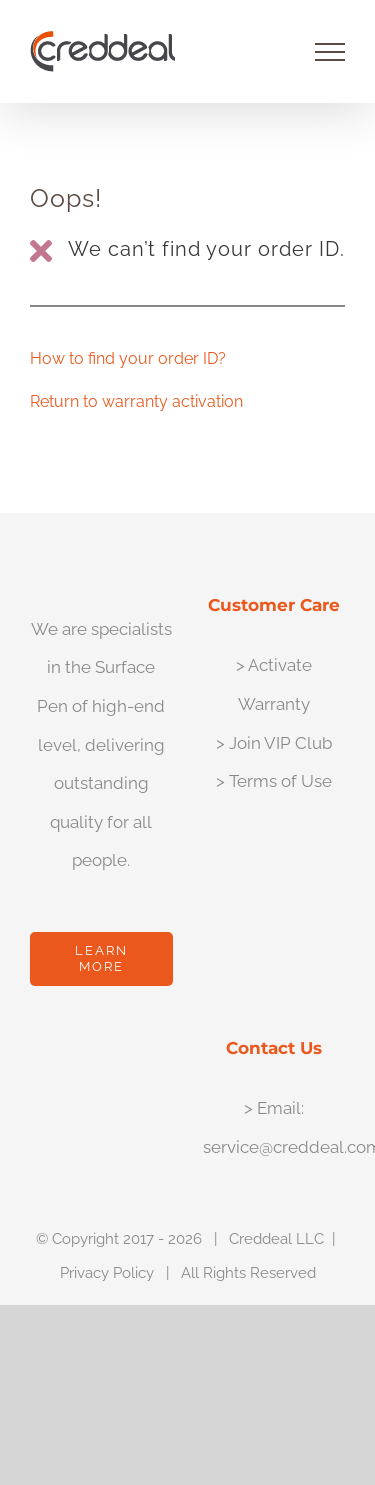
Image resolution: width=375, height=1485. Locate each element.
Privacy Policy (107, 1273)
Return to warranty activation (136, 401)
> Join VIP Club (274, 743)
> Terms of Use (274, 781)
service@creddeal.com (274, 1147)
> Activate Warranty (274, 684)
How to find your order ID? (128, 358)
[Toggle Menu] (330, 52)
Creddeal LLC (276, 1239)
